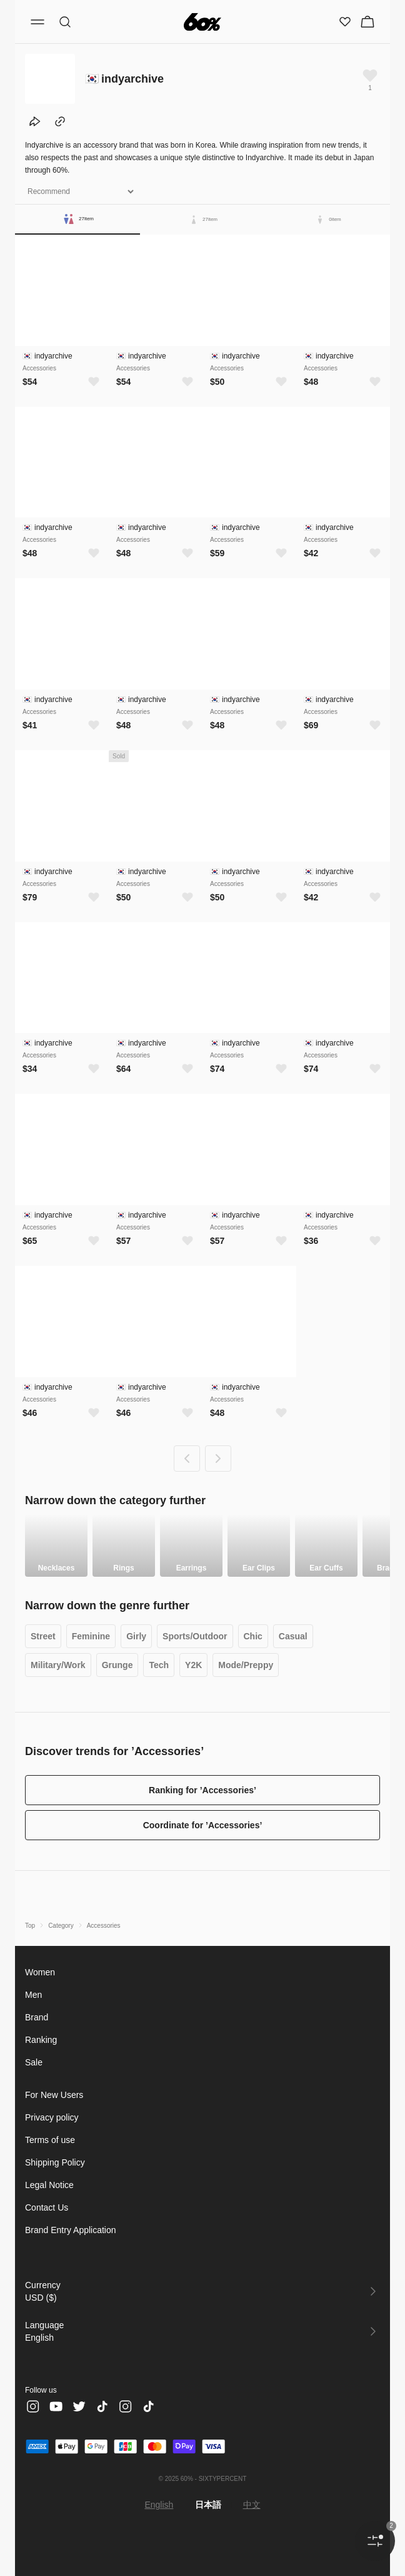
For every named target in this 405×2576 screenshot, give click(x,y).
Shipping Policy (57, 2162)
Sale (34, 2062)
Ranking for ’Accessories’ (202, 1790)
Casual (305, 1636)
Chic (262, 1636)
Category (62, 1926)
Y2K (202, 1665)
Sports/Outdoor (202, 1636)
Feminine (94, 1636)
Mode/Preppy (257, 1665)
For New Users (55, 2094)
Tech (165, 1665)
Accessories (105, 1926)
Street (44, 1636)
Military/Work (60, 1665)
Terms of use (52, 2139)
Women (40, 1972)
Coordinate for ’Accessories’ (203, 1825)
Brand (37, 2017)
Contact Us (47, 2207)
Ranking (41, 2039)
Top (30, 1926)
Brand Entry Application (73, 2229)
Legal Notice (51, 2184)
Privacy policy (54, 2117)
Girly (141, 1636)
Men (34, 1994)
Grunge (121, 1665)
